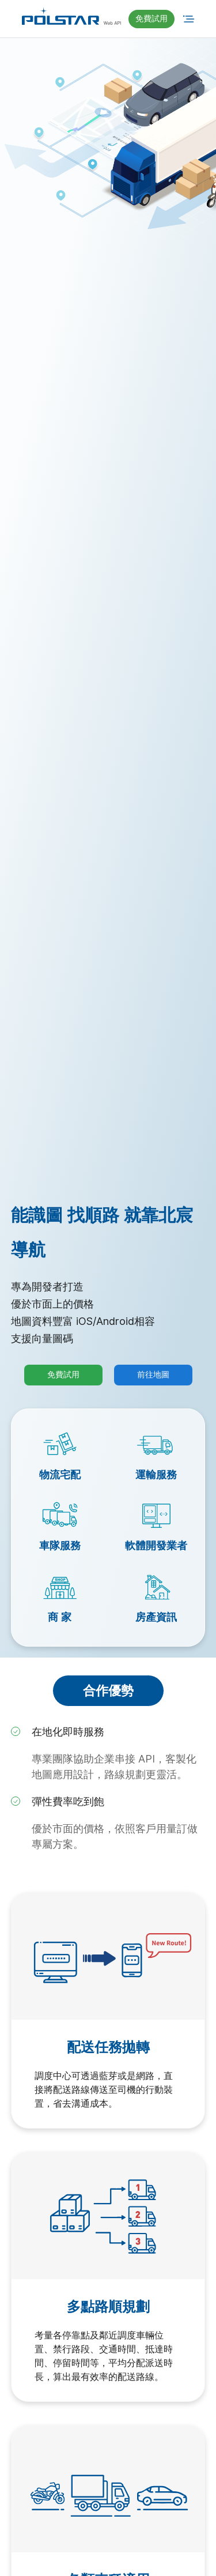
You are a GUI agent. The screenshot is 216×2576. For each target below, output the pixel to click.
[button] (151, 19)
